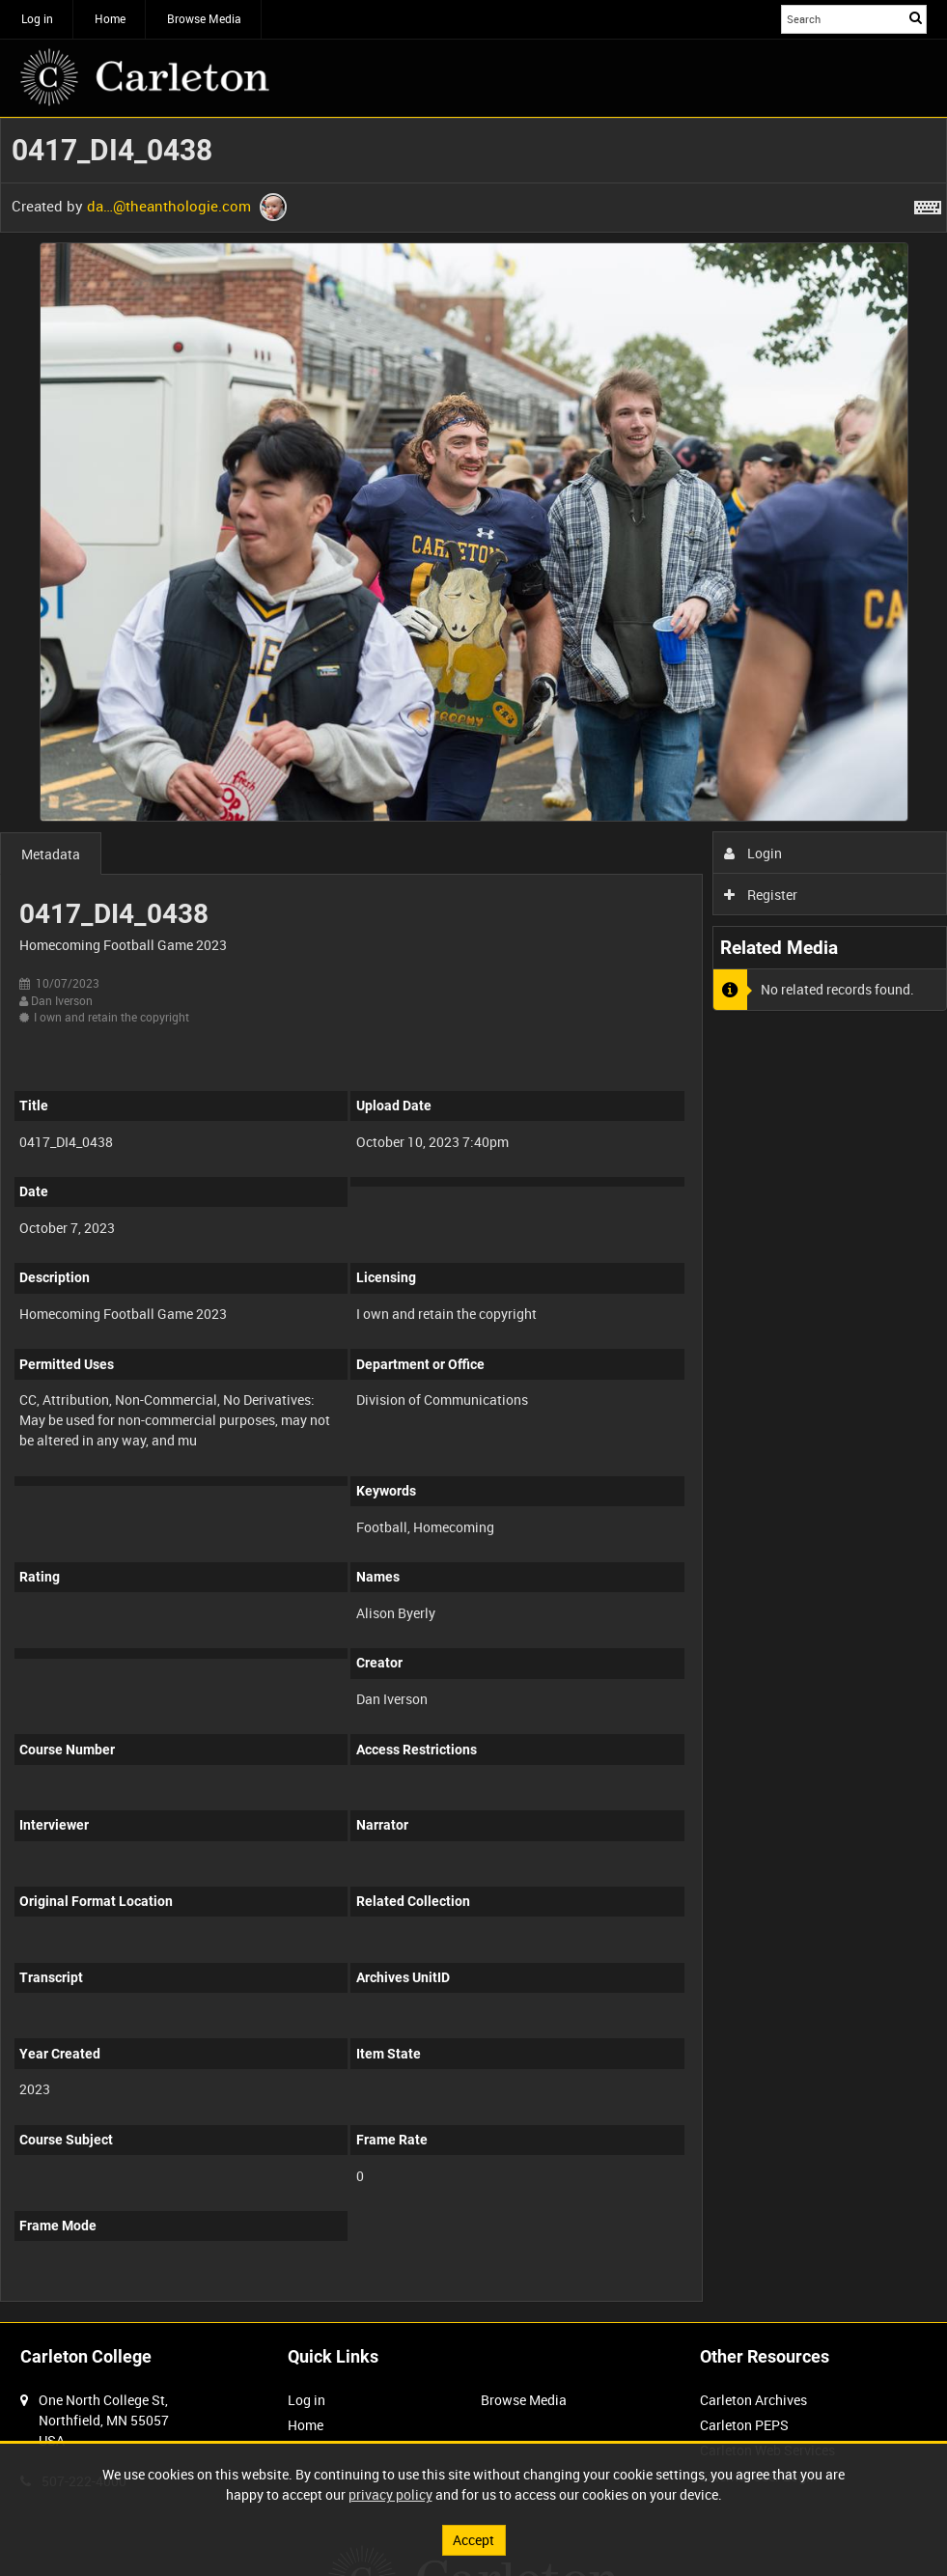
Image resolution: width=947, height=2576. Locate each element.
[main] (473, 1220)
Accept (473, 2540)
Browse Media (204, 18)
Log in (37, 18)
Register (761, 894)
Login (753, 853)
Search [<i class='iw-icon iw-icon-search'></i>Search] (915, 17)
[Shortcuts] (927, 203)
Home (110, 18)
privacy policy (390, 2494)
